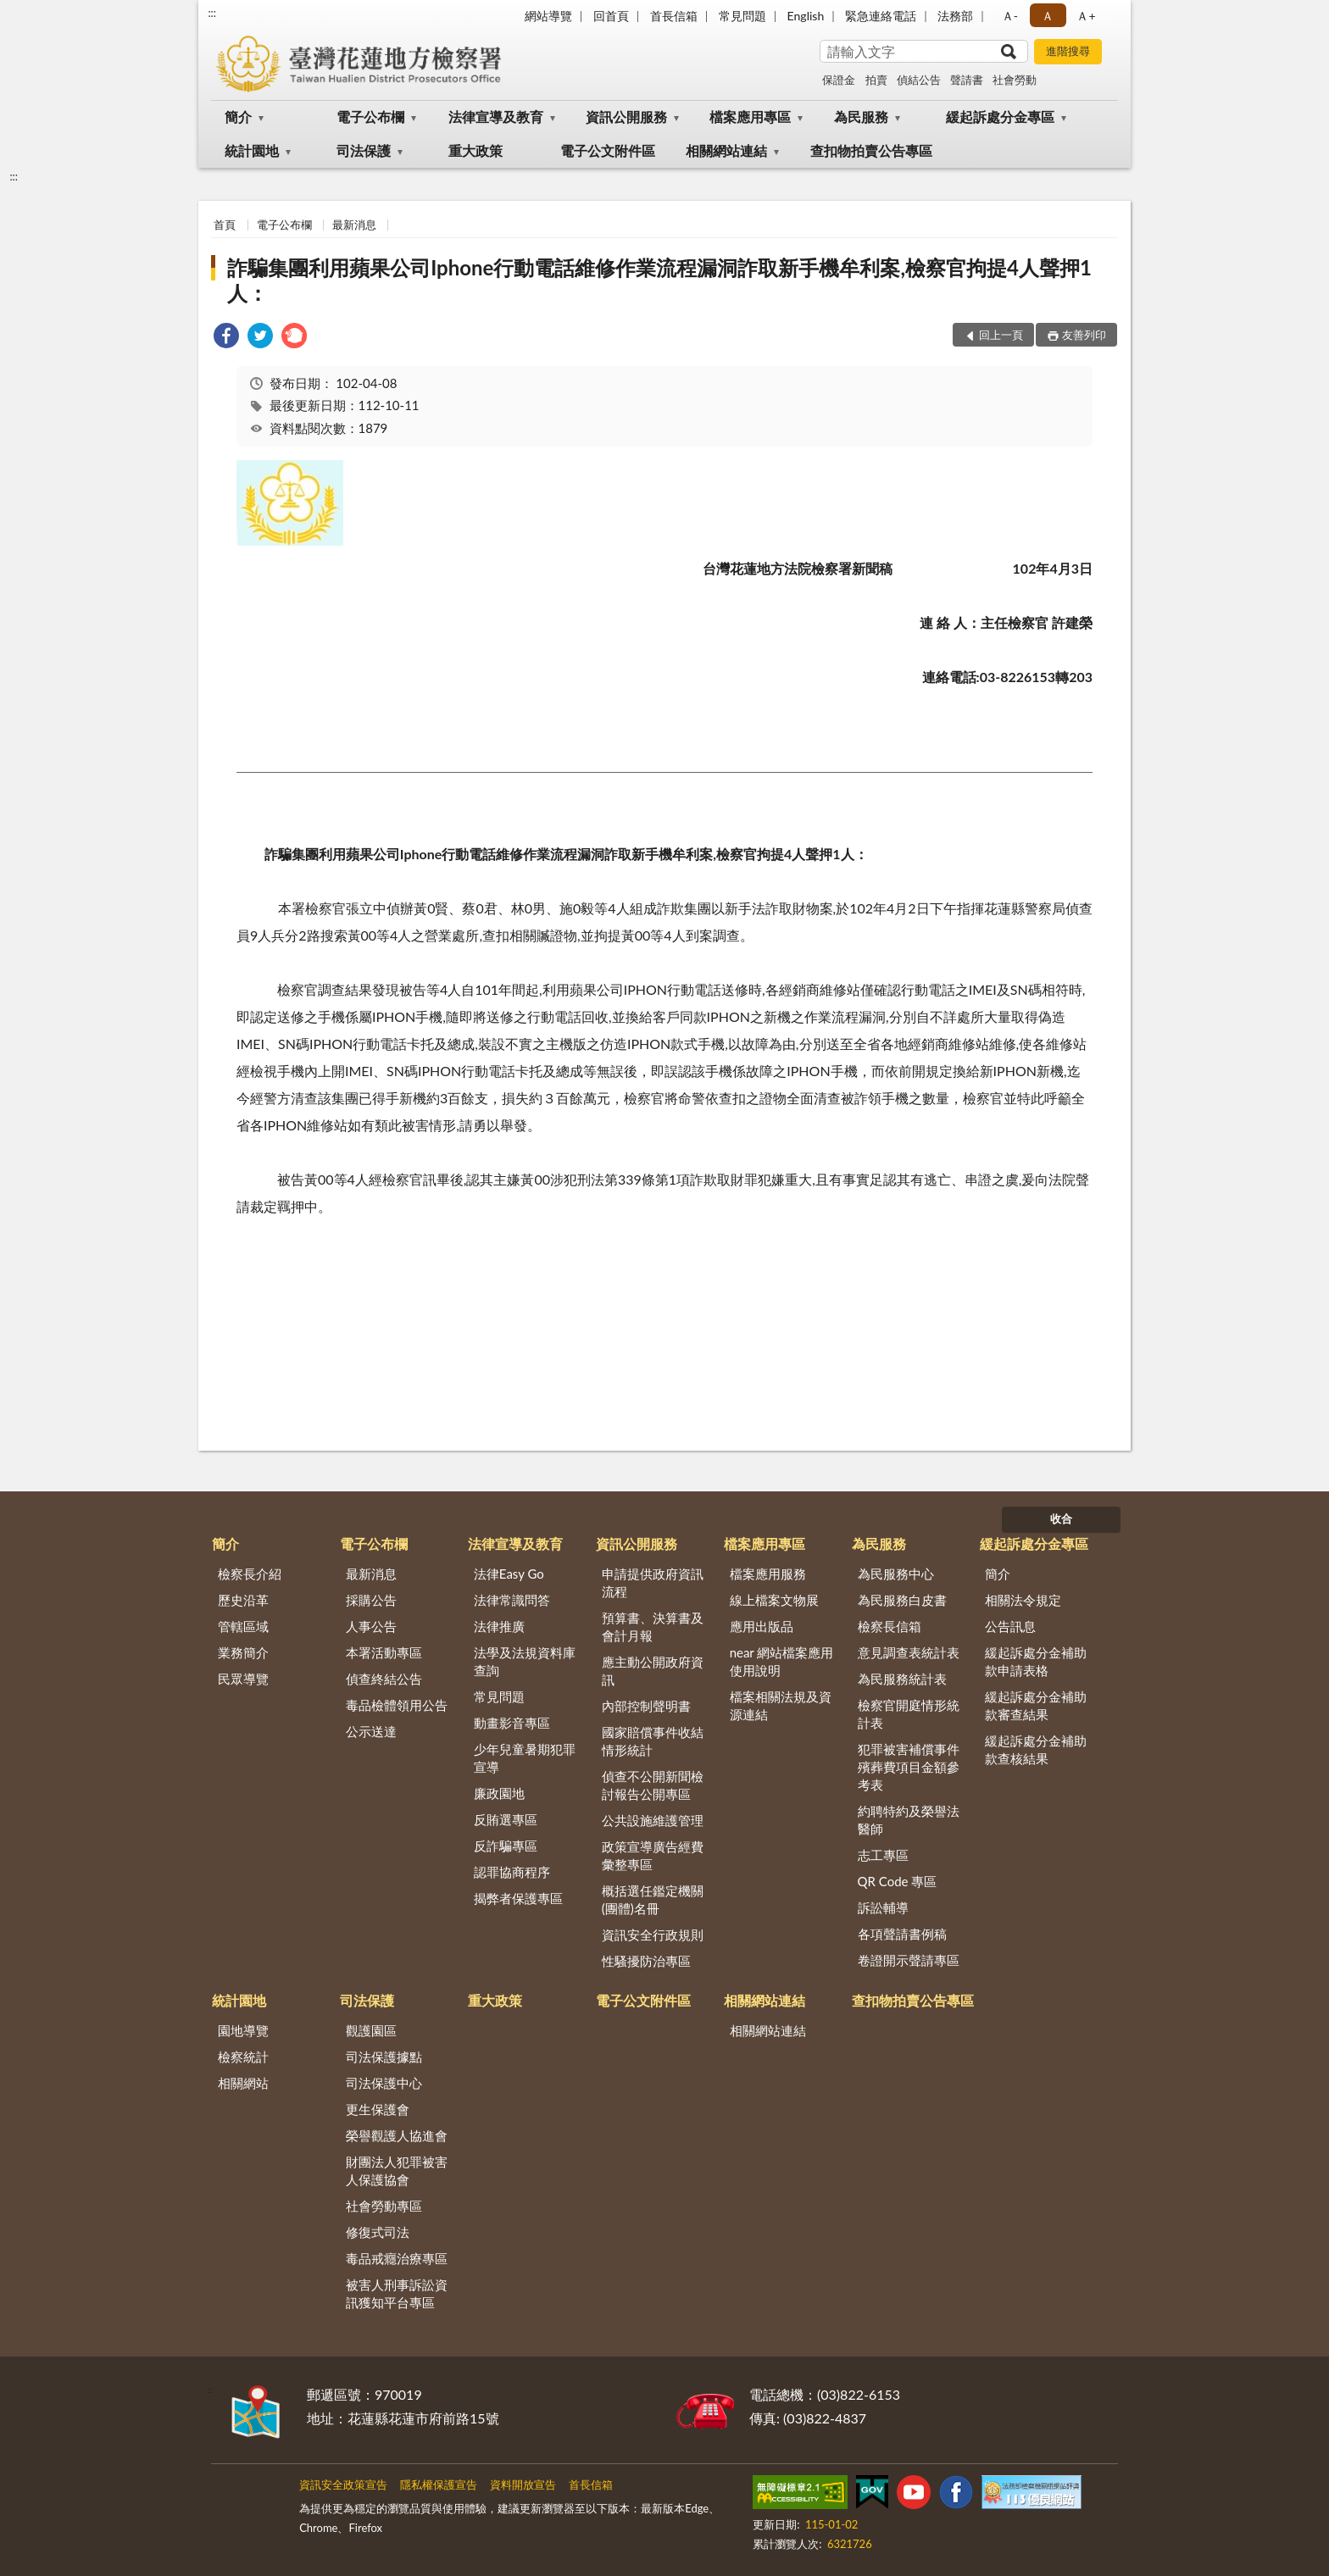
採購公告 (371, 1599)
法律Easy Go (509, 1573)
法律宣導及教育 (495, 116)
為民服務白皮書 (902, 1599)
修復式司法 (377, 2232)
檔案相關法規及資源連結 (780, 1705)
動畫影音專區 (512, 1722)
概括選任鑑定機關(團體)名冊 (652, 1899)
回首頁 (611, 15)
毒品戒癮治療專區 (397, 2258)
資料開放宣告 (523, 2484)
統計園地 (252, 150)
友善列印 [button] (1084, 334)
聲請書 (966, 79)
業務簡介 (243, 1652)
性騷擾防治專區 (646, 1960)
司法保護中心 (384, 2082)
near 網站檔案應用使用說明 (782, 1661)
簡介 (238, 116)
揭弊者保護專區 (518, 1898)
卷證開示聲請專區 (908, 1960)
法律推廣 (499, 1626)
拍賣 (876, 79)
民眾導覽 (243, 1678)
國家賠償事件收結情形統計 (652, 1740)
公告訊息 (1010, 1626)
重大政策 (475, 150)
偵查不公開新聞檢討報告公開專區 (652, 1785)
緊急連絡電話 (880, 15)
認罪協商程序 (512, 1871)
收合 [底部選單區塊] (1061, 1518)
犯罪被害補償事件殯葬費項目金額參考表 (908, 1766)
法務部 (955, 15)
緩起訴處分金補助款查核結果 (1036, 1749)
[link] (226, 338)
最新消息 (354, 224)
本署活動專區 (384, 1652)
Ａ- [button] (1010, 15)
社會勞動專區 (384, 2205)
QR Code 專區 (897, 1881)
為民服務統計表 (902, 1678)
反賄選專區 (505, 1819)
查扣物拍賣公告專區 (871, 150)
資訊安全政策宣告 (343, 2484)
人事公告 (371, 1626)
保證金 (838, 79)
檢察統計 (243, 2056)
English (806, 15)
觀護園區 (371, 2030)
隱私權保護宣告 (438, 2484)
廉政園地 (499, 1793)
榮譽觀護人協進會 (397, 2135)
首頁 (225, 224)
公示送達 (371, 1731)
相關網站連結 (726, 150)
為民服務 (861, 116)
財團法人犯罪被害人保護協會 (397, 2170)
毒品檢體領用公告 (397, 1705)
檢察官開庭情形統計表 (908, 1713)
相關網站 (243, 2082)
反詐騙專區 (505, 1845)
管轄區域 (243, 1626)
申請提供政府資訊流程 (652, 1582)
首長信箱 (674, 15)
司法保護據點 (384, 2056)
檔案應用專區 (750, 116)
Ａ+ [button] (1085, 15)
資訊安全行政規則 (652, 1934)
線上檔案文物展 (774, 1599)
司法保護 (363, 150)
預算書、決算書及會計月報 (652, 1626)
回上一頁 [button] (1001, 334)
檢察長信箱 (889, 1626)
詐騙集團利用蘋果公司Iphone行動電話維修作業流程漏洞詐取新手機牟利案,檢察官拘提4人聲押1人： (659, 280)
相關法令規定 (1023, 1599)
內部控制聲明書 (646, 1705)
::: (212, 12)
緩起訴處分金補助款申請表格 (1036, 1661)
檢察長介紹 (249, 1573)
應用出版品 (761, 1626)
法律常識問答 (512, 1599)
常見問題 (742, 15)
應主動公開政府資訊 (652, 1670)
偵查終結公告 (384, 1678)
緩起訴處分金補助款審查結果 (1036, 1705)
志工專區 (883, 1855)
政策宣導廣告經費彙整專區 (652, 1855)
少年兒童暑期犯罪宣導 (525, 1757)
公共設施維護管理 (652, 1820)
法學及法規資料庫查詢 (525, 1661)
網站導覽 (548, 15)
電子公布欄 (370, 116)
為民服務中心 (896, 1573)
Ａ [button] (1048, 15)
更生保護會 (377, 2109)
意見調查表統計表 (908, 1652)
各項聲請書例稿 (902, 1933)
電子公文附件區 (607, 150)
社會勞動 (1015, 79)
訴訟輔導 (883, 1907)
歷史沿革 (243, 1599)
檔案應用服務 (768, 1573)
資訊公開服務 (626, 116)
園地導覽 (243, 2030)
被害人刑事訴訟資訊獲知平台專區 (397, 2293)
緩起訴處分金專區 (1000, 116)
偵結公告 (919, 79)
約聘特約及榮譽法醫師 (908, 1819)
